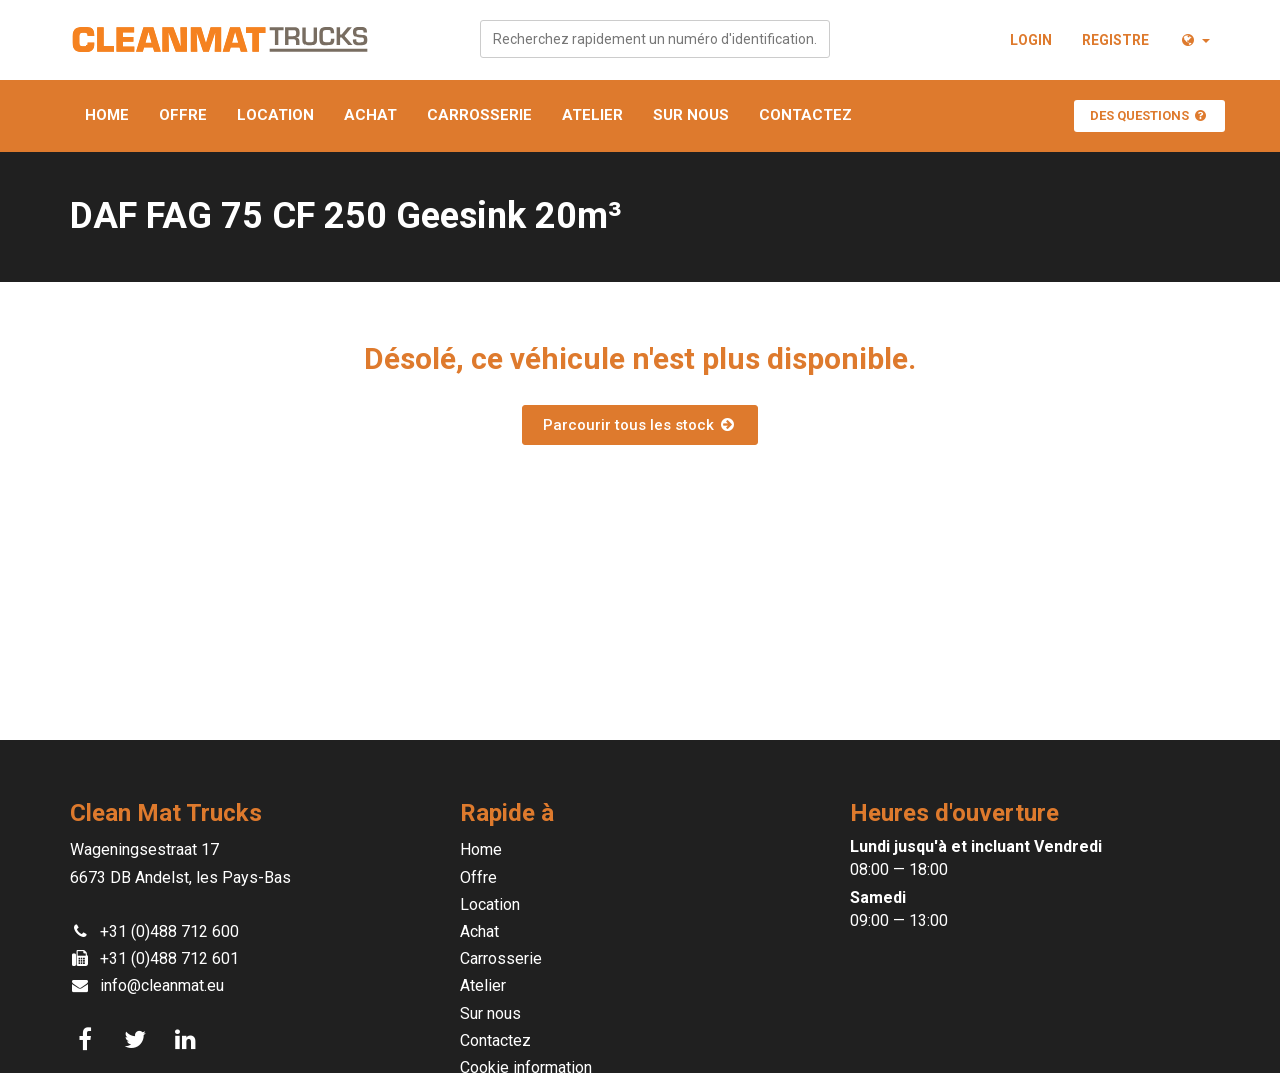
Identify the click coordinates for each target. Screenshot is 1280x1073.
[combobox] (655, 39)
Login (1031, 40)
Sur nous (691, 115)
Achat (370, 115)
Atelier (592, 115)
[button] (1194, 40)
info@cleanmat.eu (162, 985)
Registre (1115, 40)
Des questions (1149, 115)
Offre (183, 115)
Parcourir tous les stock (640, 425)
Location (275, 115)
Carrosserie (479, 115)
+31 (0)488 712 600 (169, 931)
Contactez (805, 115)
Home (107, 115)
